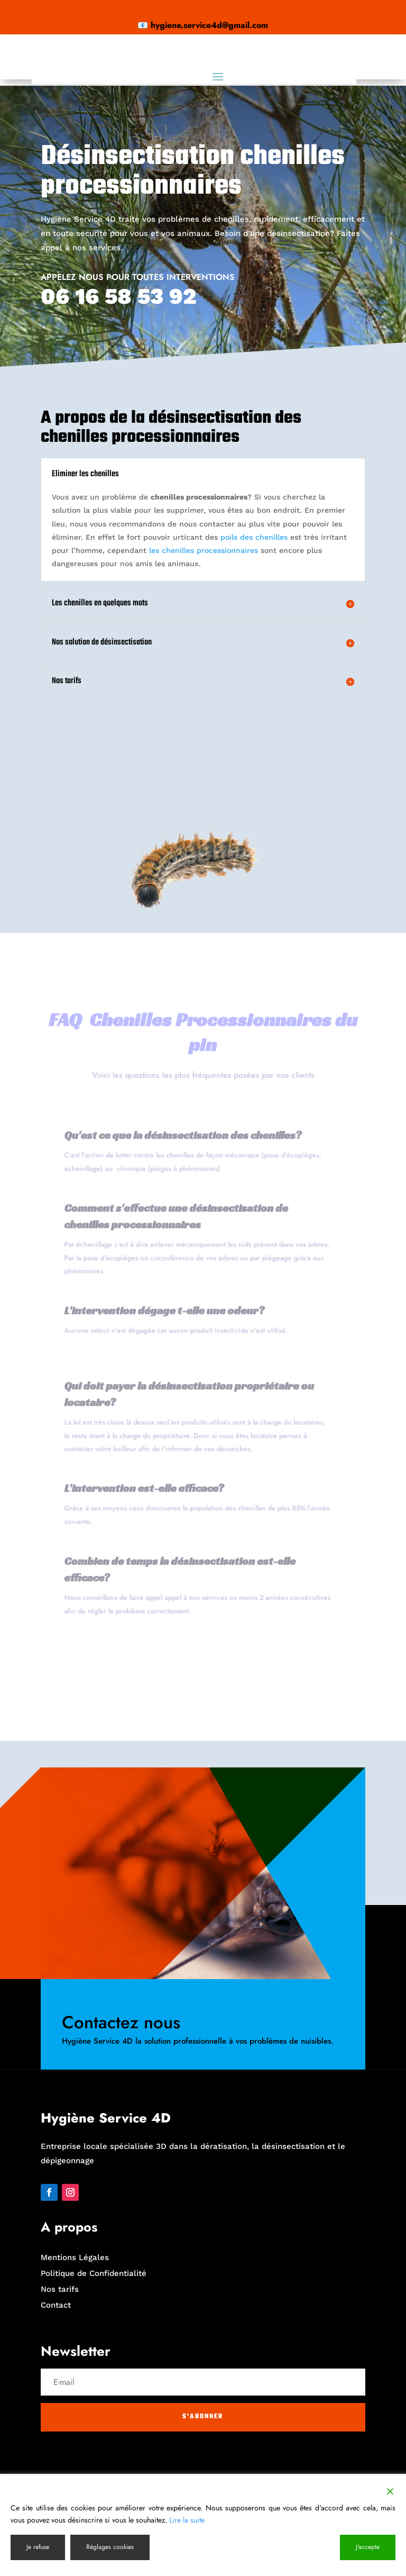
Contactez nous (121, 2124)
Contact (56, 2407)
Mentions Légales (75, 2359)
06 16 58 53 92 (118, 398)
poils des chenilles (253, 639)
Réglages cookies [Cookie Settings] (110, 2547)
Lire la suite (187, 2520)
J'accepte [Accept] (368, 2547)
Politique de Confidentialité (93, 2375)
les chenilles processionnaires (203, 652)
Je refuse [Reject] (37, 2547)
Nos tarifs (60, 2391)
